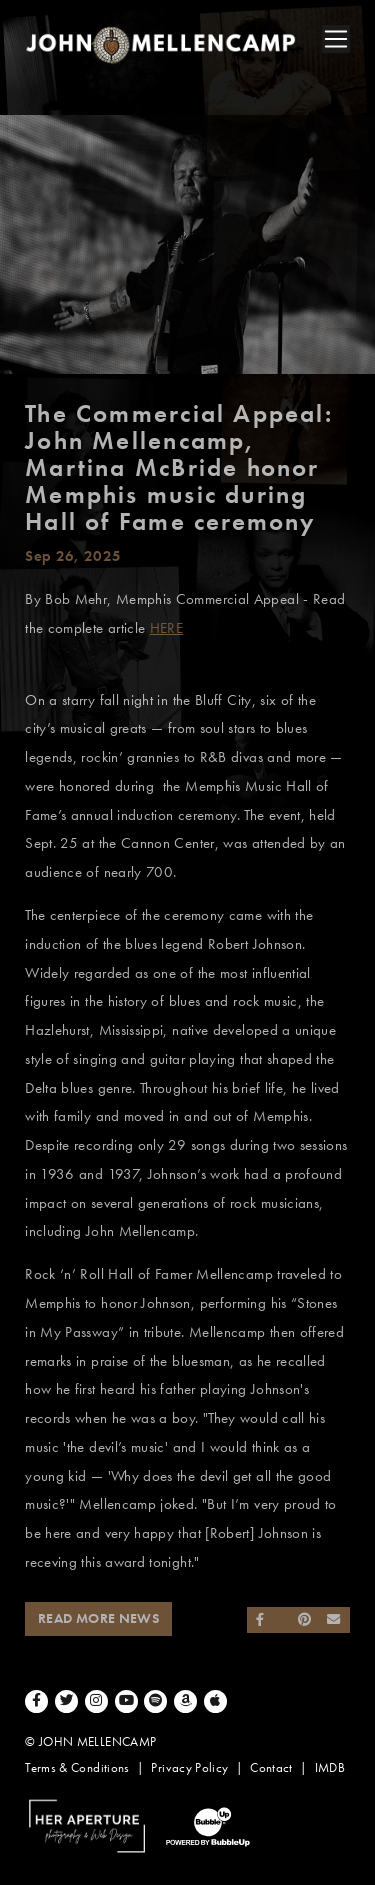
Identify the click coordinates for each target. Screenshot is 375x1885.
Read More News (98, 1618)
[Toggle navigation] (336, 39)
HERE (166, 628)
